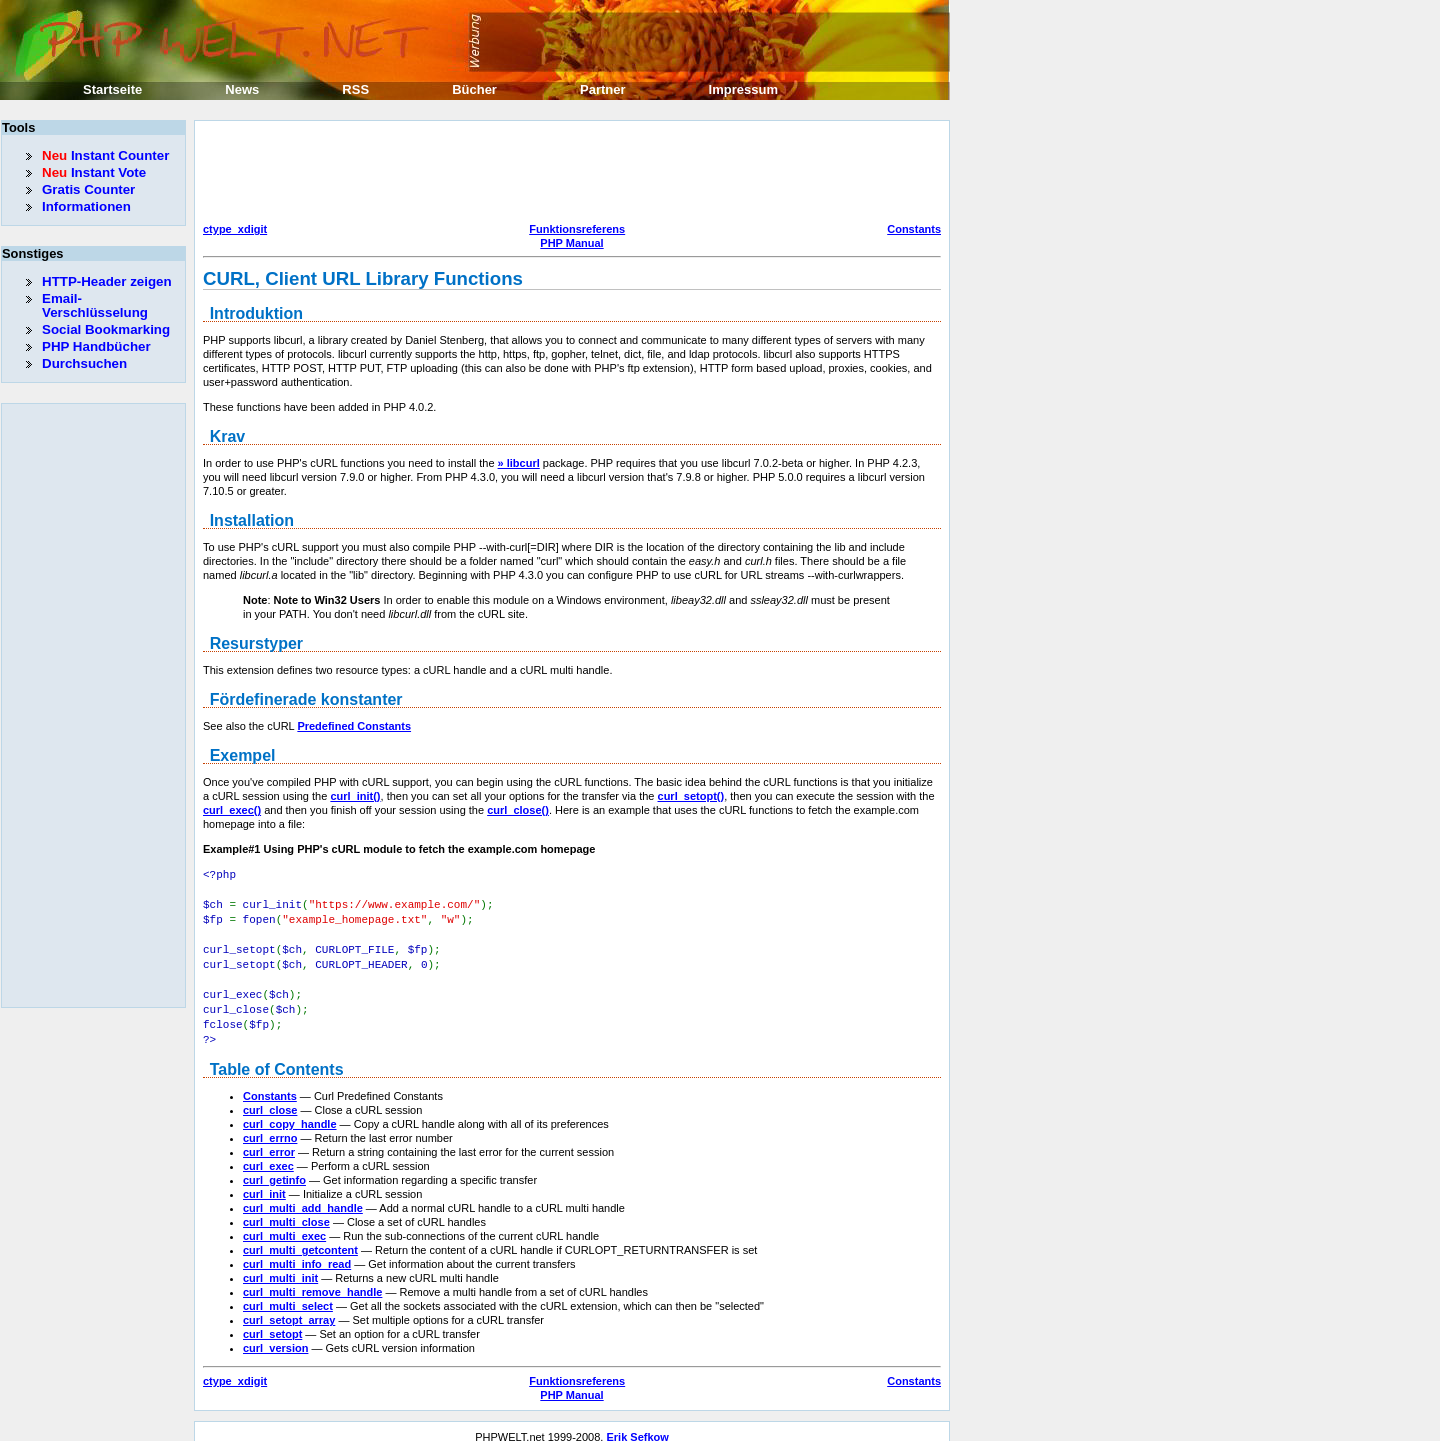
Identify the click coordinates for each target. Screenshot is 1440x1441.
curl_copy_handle (290, 1112)
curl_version (275, 1336)
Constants (914, 229)
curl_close (270, 1098)
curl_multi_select (288, 1294)
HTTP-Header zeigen (107, 281)
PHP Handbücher (96, 346)
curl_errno (270, 1126)
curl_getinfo (274, 1168)
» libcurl (519, 463)
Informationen (86, 206)
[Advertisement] (567, 174)
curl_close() (518, 810)
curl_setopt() (691, 796)
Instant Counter (105, 155)
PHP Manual (571, 243)
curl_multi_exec (284, 1224)
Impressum (743, 89)
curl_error (269, 1140)
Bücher (474, 89)
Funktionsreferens (577, 229)
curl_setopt (272, 1322)
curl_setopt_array (289, 1308)
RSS (355, 89)
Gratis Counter (88, 189)
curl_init (264, 1182)
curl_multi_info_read (297, 1252)
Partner (603, 89)
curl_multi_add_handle (303, 1196)
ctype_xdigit (235, 229)
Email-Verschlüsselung (95, 305)
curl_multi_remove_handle (312, 1280)
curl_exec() (232, 810)
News (242, 89)
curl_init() (355, 796)
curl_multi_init (280, 1266)
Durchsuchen (84, 363)
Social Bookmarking (106, 329)
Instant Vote (94, 172)
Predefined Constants (354, 726)
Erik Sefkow (637, 1425)
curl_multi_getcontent (300, 1238)
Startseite (112, 89)
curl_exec (268, 1154)
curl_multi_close (286, 1210)
